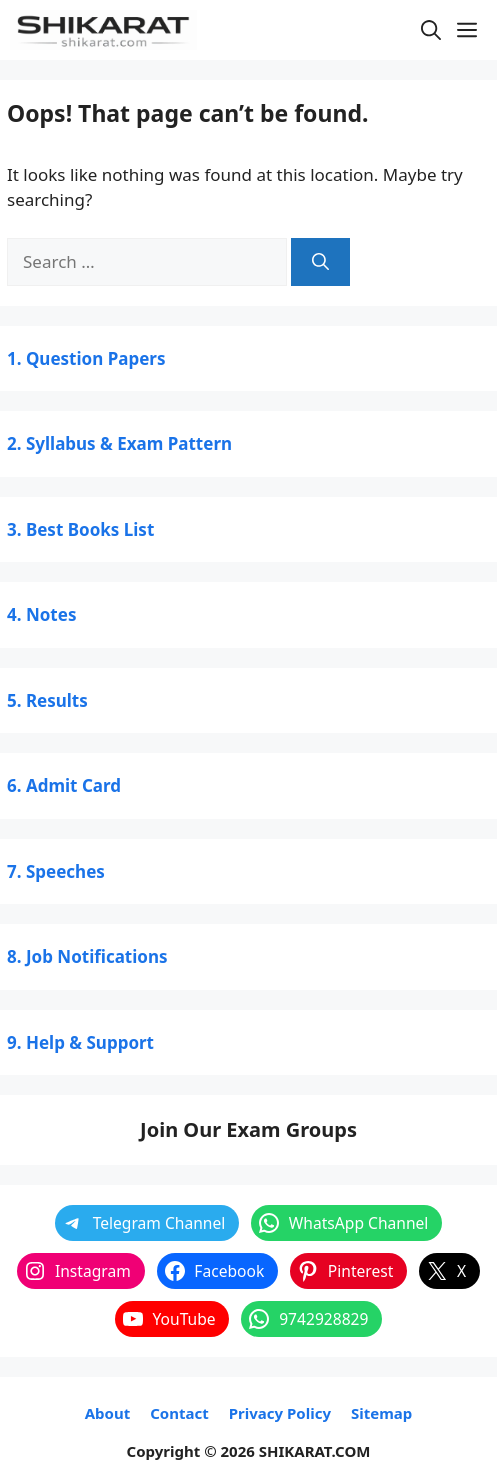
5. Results (47, 700)
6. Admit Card (64, 785)
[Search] (320, 262)
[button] (431, 30)
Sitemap (381, 1413)
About (108, 1413)
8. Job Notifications (87, 956)
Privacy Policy (280, 1413)
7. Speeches (56, 871)
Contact (179, 1413)
